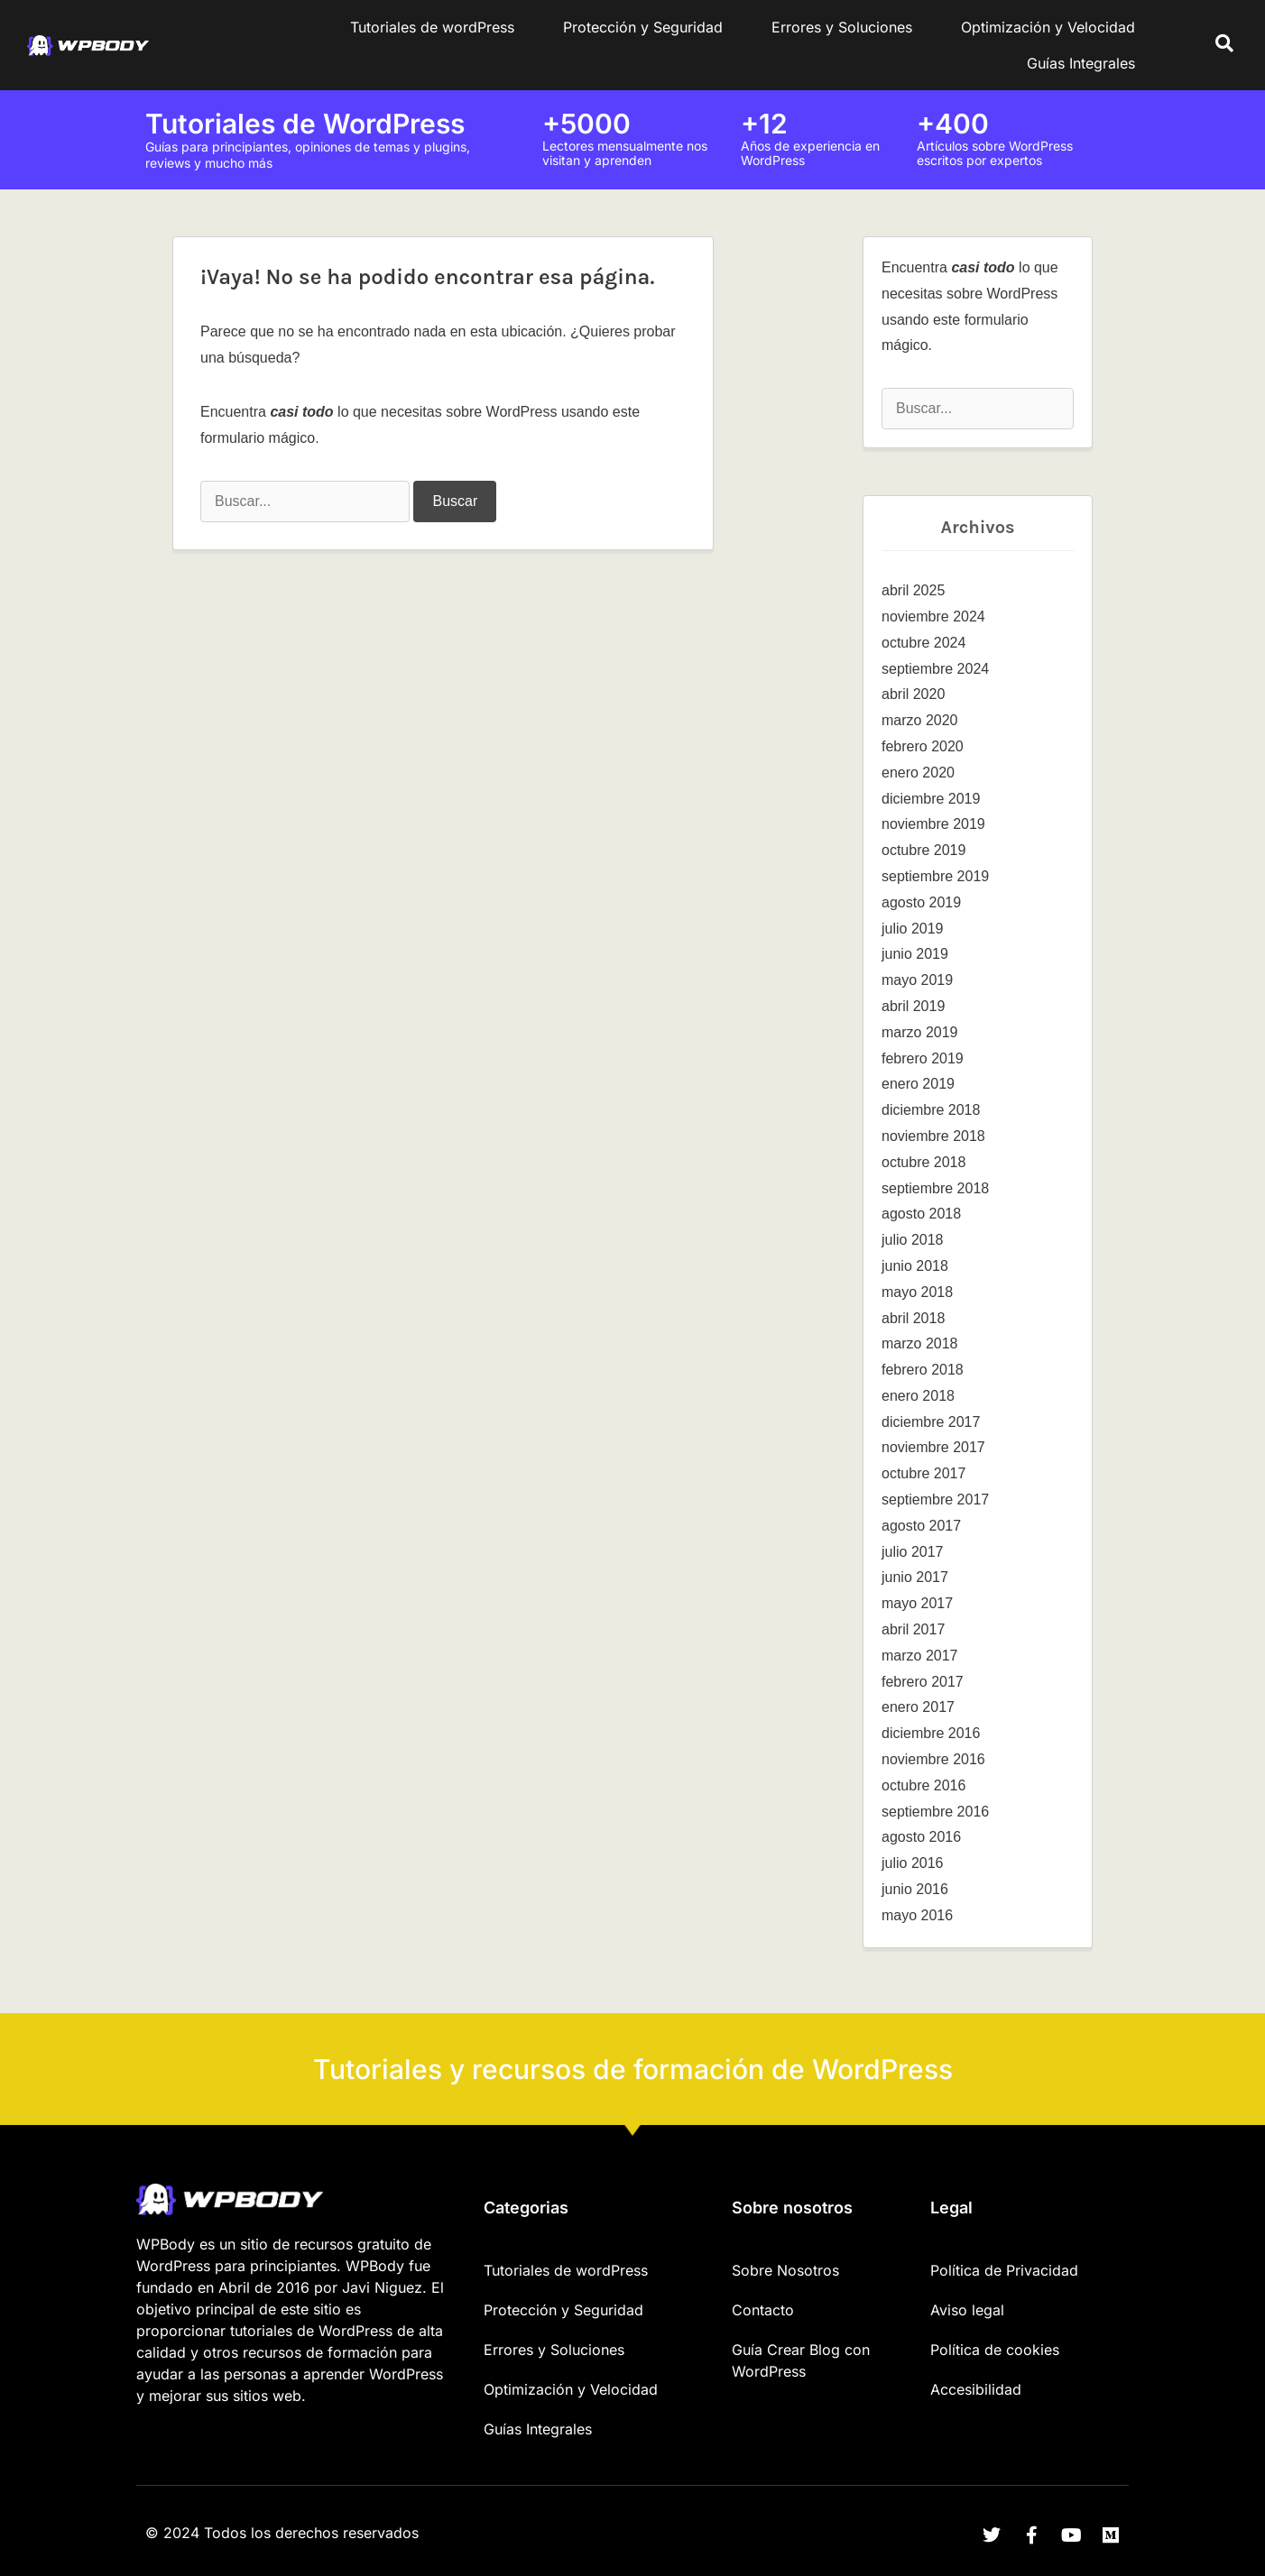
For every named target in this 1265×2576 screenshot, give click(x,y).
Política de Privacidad (1004, 2270)
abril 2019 (913, 1006)
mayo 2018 (917, 1292)
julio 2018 (913, 1239)
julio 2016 (913, 1863)
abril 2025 (913, 590)
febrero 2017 (923, 1681)
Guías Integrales (1081, 63)
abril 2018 (913, 1318)
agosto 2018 (921, 1213)
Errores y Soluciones (841, 27)
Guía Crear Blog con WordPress (801, 2360)
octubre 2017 (923, 1473)
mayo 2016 (917, 1915)
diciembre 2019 (931, 798)
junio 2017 (915, 1577)
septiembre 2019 (935, 876)
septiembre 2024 (935, 668)
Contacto (763, 2310)
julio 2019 (913, 928)
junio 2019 (915, 953)
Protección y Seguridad (643, 27)
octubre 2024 (923, 642)
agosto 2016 (921, 1837)
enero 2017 (918, 1707)
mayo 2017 (917, 1603)
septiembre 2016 (935, 1811)
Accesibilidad (975, 2389)
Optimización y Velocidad (1048, 27)
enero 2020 (918, 772)
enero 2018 (918, 1395)
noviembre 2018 (933, 1136)
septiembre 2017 (935, 1499)
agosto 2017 (921, 1525)
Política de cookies (994, 2350)
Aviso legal (967, 2310)
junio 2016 (915, 1889)
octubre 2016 (923, 1785)
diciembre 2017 (931, 1422)
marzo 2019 (920, 1032)
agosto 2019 (921, 902)
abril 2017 (913, 1629)
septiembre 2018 (935, 1188)
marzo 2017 (920, 1655)
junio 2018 (915, 1266)
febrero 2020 (923, 746)
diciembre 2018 (931, 1110)
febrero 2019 (923, 1058)
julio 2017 (913, 1551)
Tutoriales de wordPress (432, 27)
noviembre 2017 (933, 1447)
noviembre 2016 (933, 1759)
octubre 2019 (923, 850)
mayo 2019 (917, 980)
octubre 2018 (923, 1162)
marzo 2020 (920, 720)
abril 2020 (913, 694)
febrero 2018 (923, 1369)
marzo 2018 (920, 1343)
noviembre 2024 (933, 616)
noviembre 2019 (933, 824)
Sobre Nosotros (785, 2270)
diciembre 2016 (931, 1733)
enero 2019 (918, 1083)
